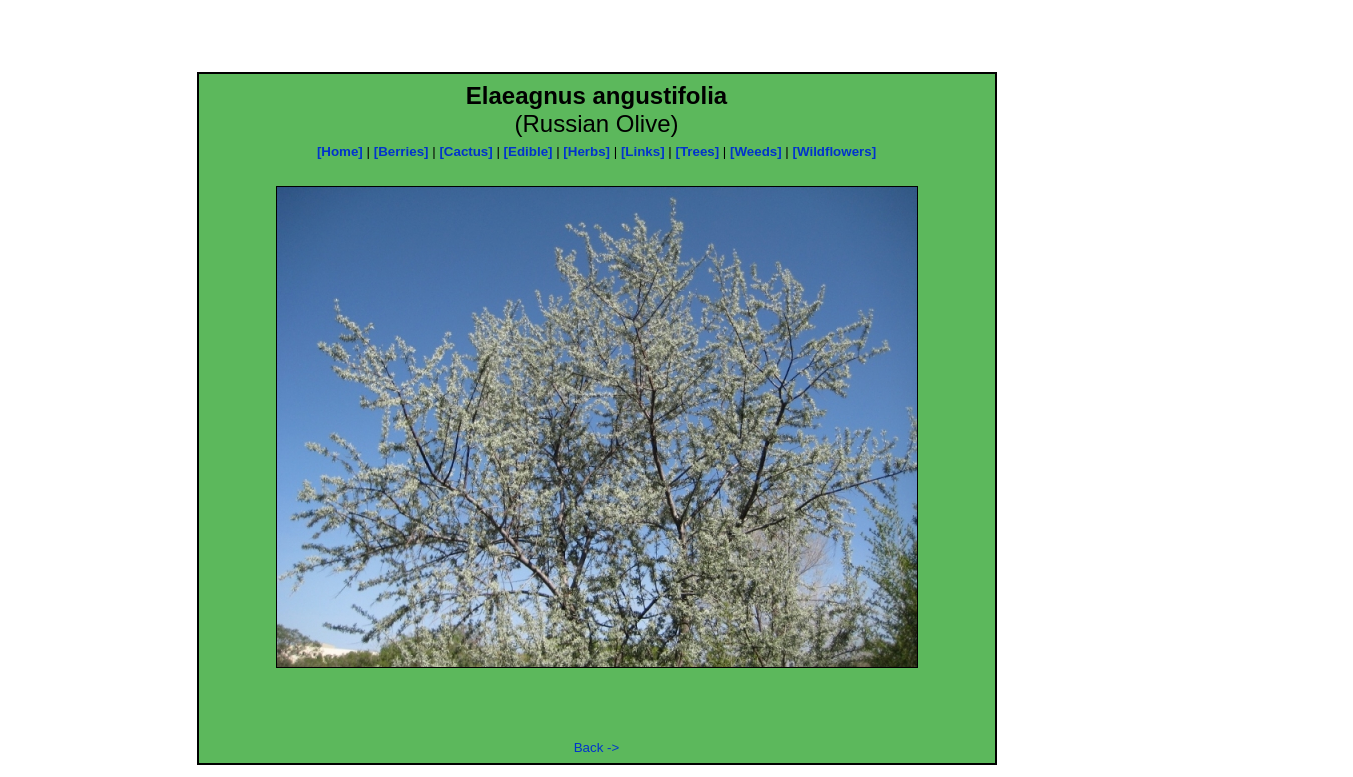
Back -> (597, 747)
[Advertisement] (597, 42)
